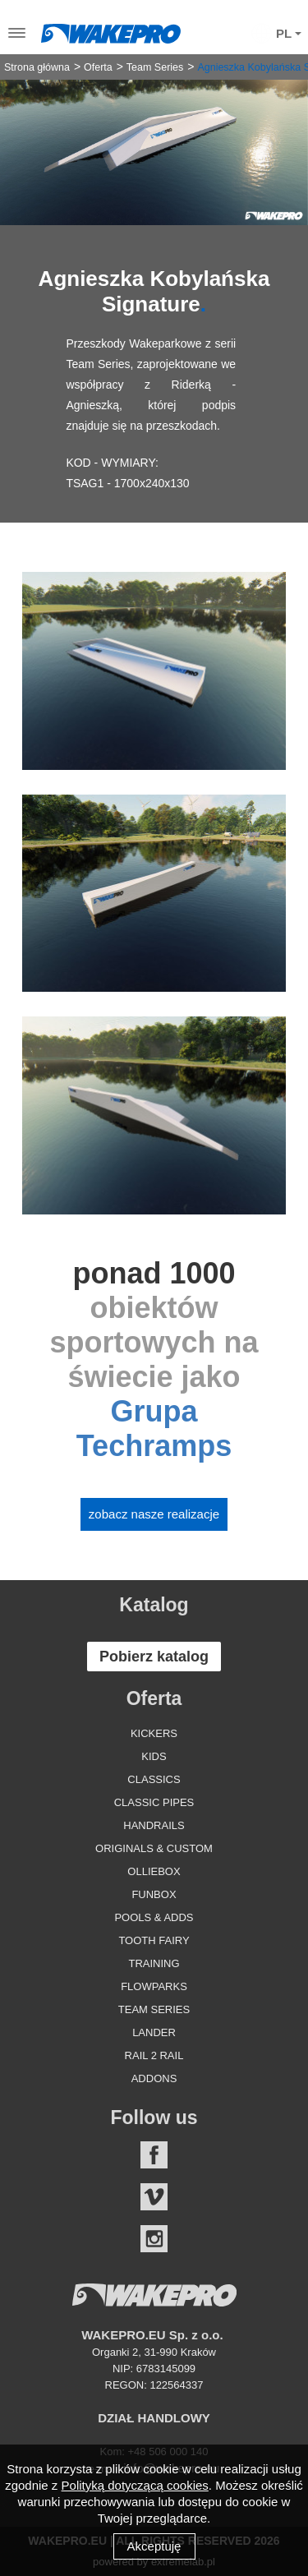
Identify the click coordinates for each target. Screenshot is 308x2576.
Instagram (154, 2238)
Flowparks (154, 1986)
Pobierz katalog (154, 1656)
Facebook (154, 2154)
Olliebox (153, 1871)
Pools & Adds (153, 1917)
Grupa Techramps (154, 1428)
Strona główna (37, 67)
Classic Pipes (154, 1802)
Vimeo (154, 2196)
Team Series (154, 67)
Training (153, 1963)
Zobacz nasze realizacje (154, 1514)
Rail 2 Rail (154, 2055)
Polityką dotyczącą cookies (135, 2485)
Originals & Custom (154, 1848)
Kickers (154, 1733)
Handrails (153, 1825)
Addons (154, 2078)
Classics (153, 1779)
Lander (154, 2032)
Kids (153, 1756)
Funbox (153, 1894)
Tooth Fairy (153, 1940)
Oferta (98, 67)
